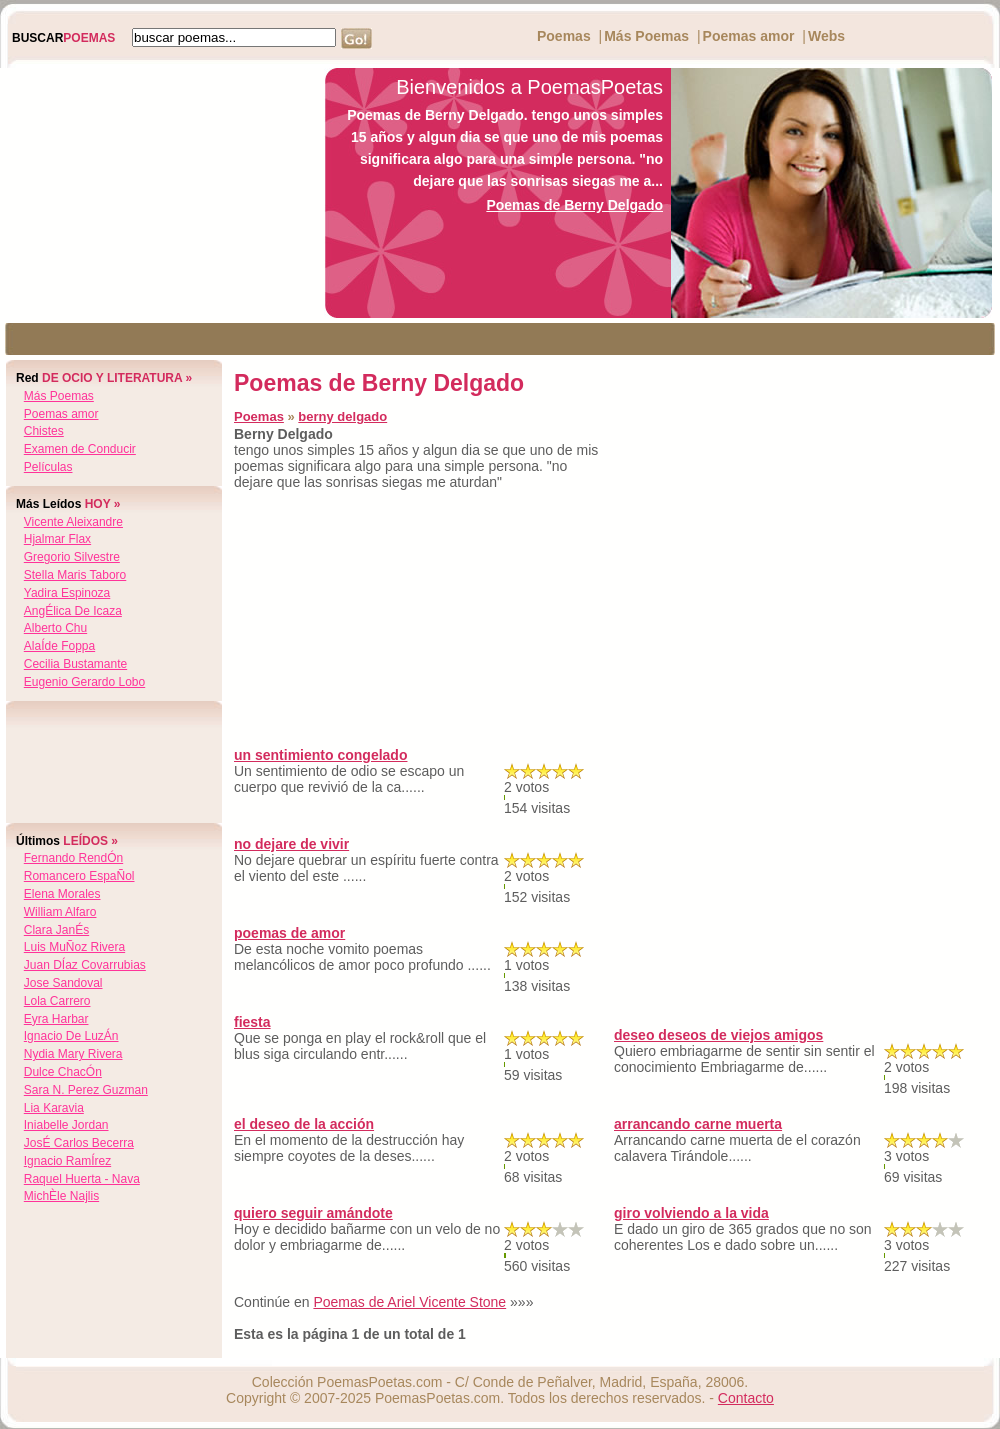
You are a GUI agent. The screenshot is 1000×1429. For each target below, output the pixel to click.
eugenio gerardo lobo (84, 682)
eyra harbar (56, 1019)
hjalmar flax (57, 539)
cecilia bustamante (75, 664)
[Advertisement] (157, 193)
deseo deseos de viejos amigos (718, 1035)
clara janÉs (56, 930)
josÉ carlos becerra (79, 1143)
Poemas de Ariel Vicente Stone (409, 1302)
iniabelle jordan (66, 1125)
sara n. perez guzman (86, 1090)
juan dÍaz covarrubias (85, 965)
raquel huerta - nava (82, 1179)
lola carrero (57, 1001)
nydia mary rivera (73, 1054)
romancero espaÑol (79, 876)
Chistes (44, 431)
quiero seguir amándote (313, 1213)
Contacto (746, 1398)
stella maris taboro (75, 575)
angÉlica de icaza (73, 611)
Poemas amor (749, 36)
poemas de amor (289, 933)
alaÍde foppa (59, 646)
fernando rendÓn (73, 858)
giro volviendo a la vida (691, 1213)
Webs (826, 36)
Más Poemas (646, 36)
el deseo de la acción (304, 1124)
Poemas (564, 36)
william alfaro (60, 912)
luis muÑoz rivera (74, 947)
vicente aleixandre (73, 522)
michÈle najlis (61, 1196)
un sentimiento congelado (320, 755)
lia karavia (54, 1108)
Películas (48, 467)
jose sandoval (63, 983)
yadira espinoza (67, 593)
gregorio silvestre (72, 557)
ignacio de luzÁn (71, 1036)
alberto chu (55, 628)
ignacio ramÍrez (67, 1161)
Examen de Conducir (80, 449)
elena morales (62, 894)
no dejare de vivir (291, 844)
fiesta (252, 1022)
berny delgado (342, 416)
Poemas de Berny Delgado (574, 205)
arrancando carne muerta (698, 1124)
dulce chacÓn (63, 1072)
